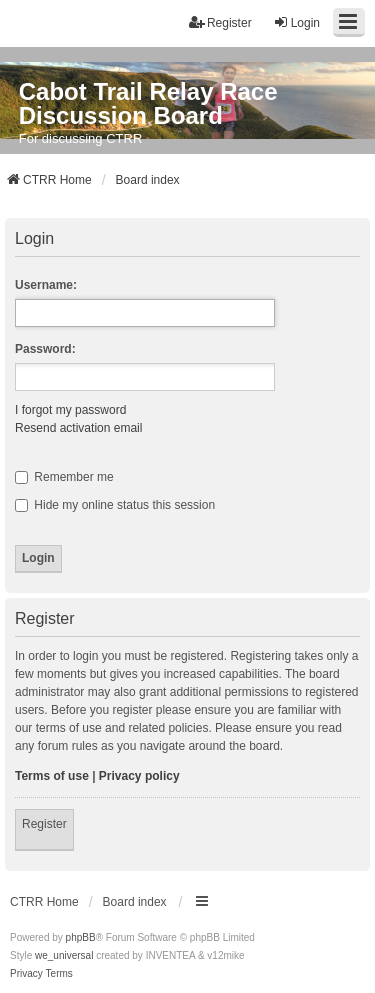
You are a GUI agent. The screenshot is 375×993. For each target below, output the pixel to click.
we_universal (64, 955)
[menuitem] (26, 974)
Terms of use (52, 776)
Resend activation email (78, 428)
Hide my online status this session (115, 505)
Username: (46, 285)
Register (44, 824)
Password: (45, 349)
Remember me (64, 477)
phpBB (81, 937)
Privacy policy (139, 776)
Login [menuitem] (296, 22)
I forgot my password (70, 410)
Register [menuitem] (220, 22)
